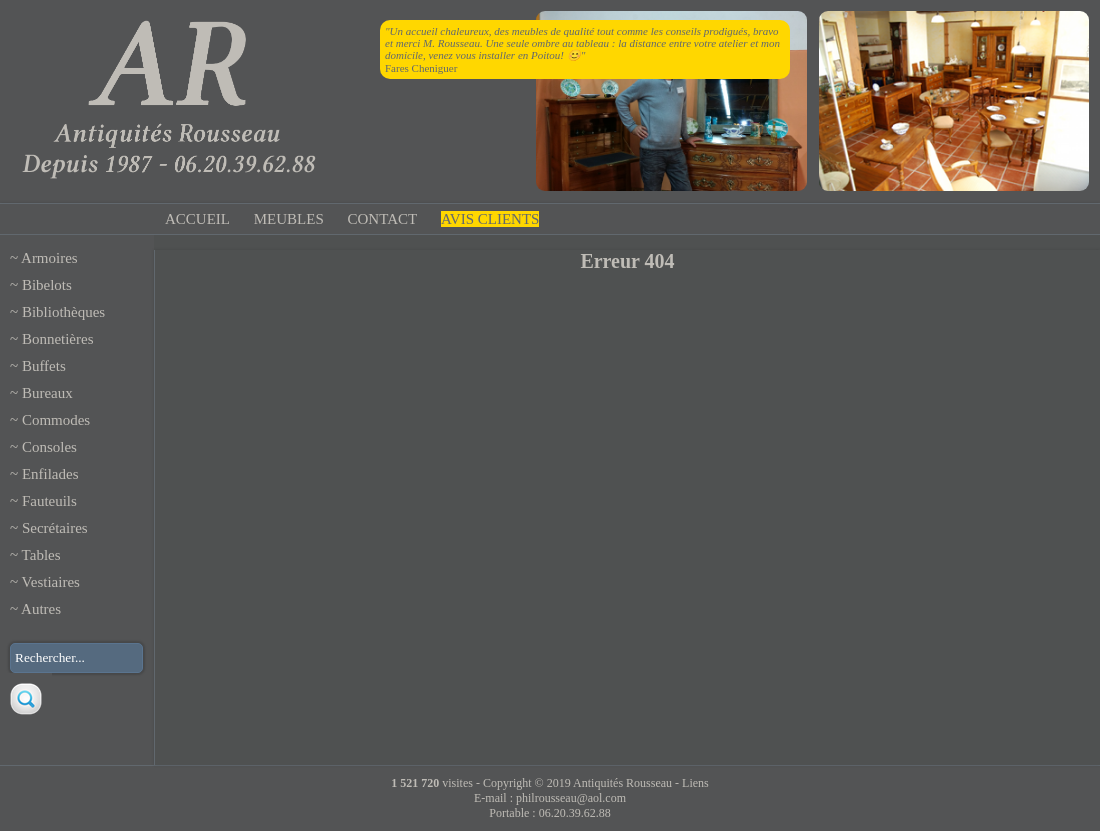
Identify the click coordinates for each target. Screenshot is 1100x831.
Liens (695, 783)
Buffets (44, 366)
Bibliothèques (63, 312)
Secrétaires (55, 528)
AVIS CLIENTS (490, 219)
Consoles (49, 447)
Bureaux (47, 393)
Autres (41, 609)
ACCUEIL (197, 219)
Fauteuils (49, 501)
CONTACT (383, 219)
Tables (41, 555)
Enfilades (50, 474)
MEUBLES (289, 219)
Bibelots (47, 285)
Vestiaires (51, 582)
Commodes (56, 420)
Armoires (49, 258)
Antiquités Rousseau (622, 783)
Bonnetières (58, 339)
